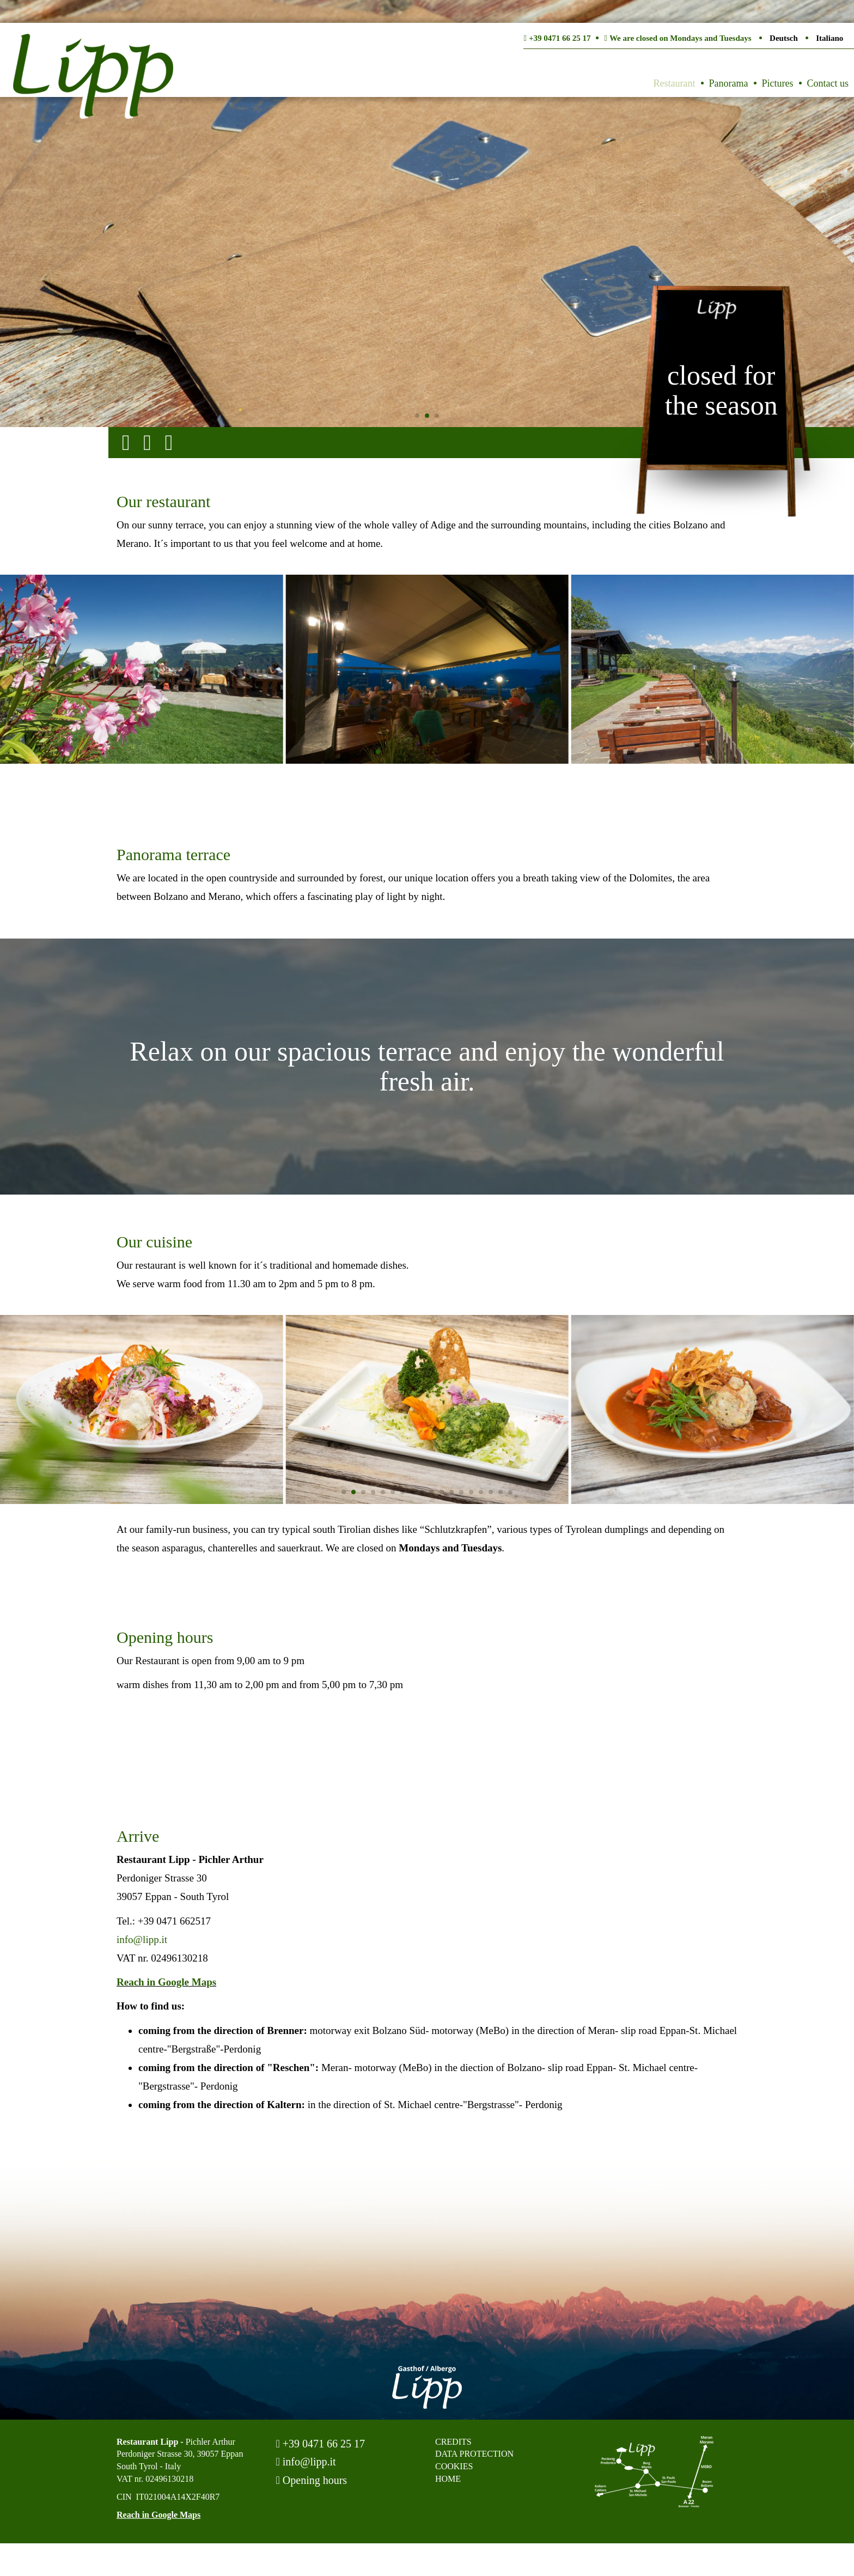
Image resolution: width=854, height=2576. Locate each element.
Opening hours (311, 2480)
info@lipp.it (142, 1939)
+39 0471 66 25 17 (320, 2444)
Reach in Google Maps (166, 1982)
